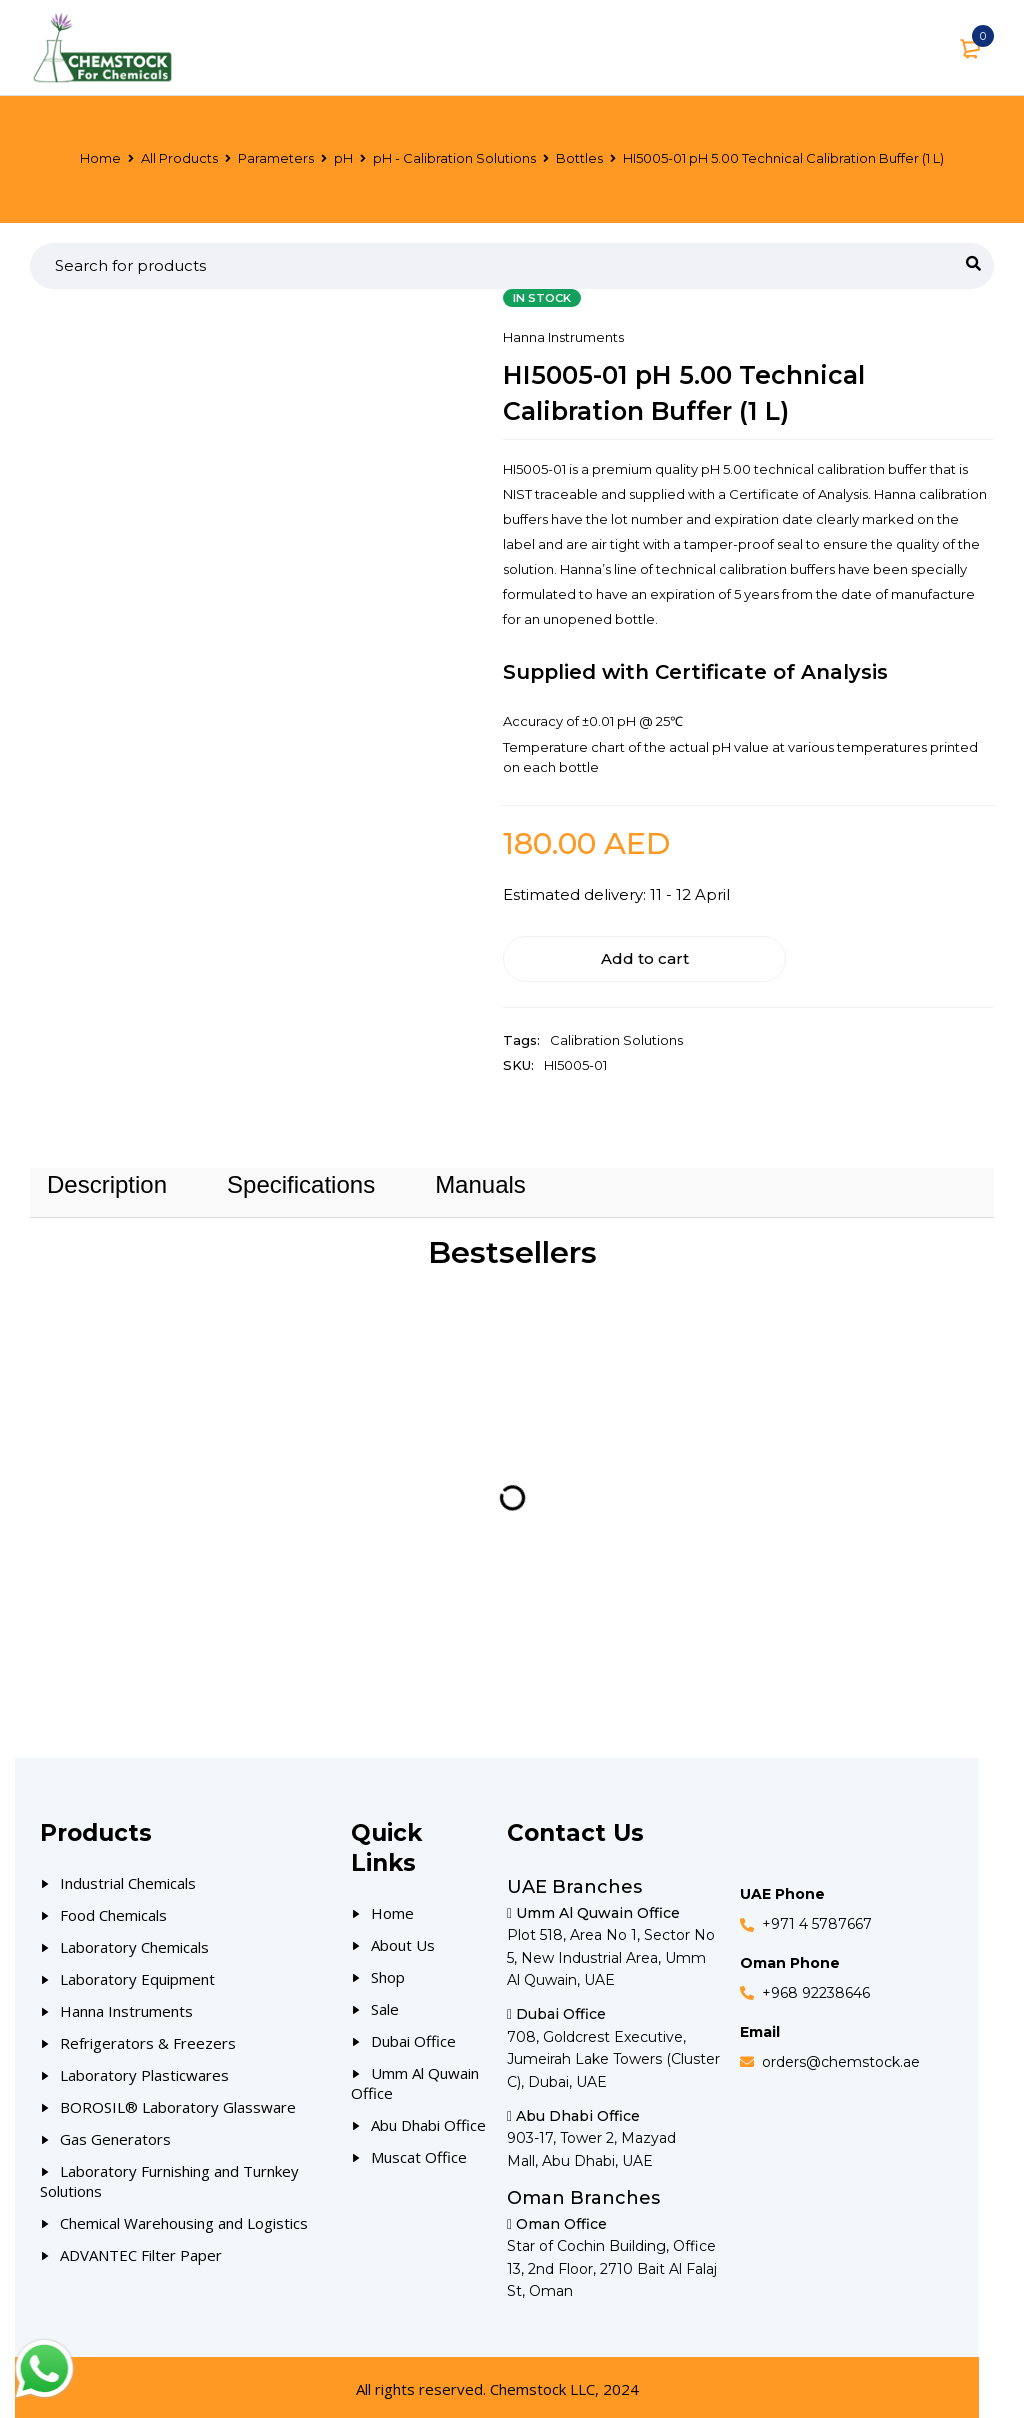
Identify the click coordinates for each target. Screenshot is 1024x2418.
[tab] (107, 1180)
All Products (179, 158)
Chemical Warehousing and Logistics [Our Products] (184, 2218)
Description (107, 1179)
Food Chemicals (113, 1910)
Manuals (480, 1179)
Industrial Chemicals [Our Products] (128, 1878)
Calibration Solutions (616, 1035)
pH (343, 158)
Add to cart (603, 953)
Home (100, 158)
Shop (388, 1972)
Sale (385, 2004)
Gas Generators (115, 2134)
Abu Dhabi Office (428, 2120)
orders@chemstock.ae (841, 2057)
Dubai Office (413, 2036)
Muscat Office (419, 2152)
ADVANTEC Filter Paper (141, 2250)
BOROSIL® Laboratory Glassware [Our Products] (178, 2102)
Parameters (276, 158)
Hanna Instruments (563, 337)
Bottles (579, 158)
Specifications (301, 1179)
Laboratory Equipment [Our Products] (137, 1974)
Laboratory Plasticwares (144, 2070)
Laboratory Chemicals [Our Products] (134, 1942)
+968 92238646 (816, 1988)
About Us (403, 1940)
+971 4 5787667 (817, 1920)
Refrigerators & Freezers (148, 2038)
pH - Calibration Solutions (454, 158)
